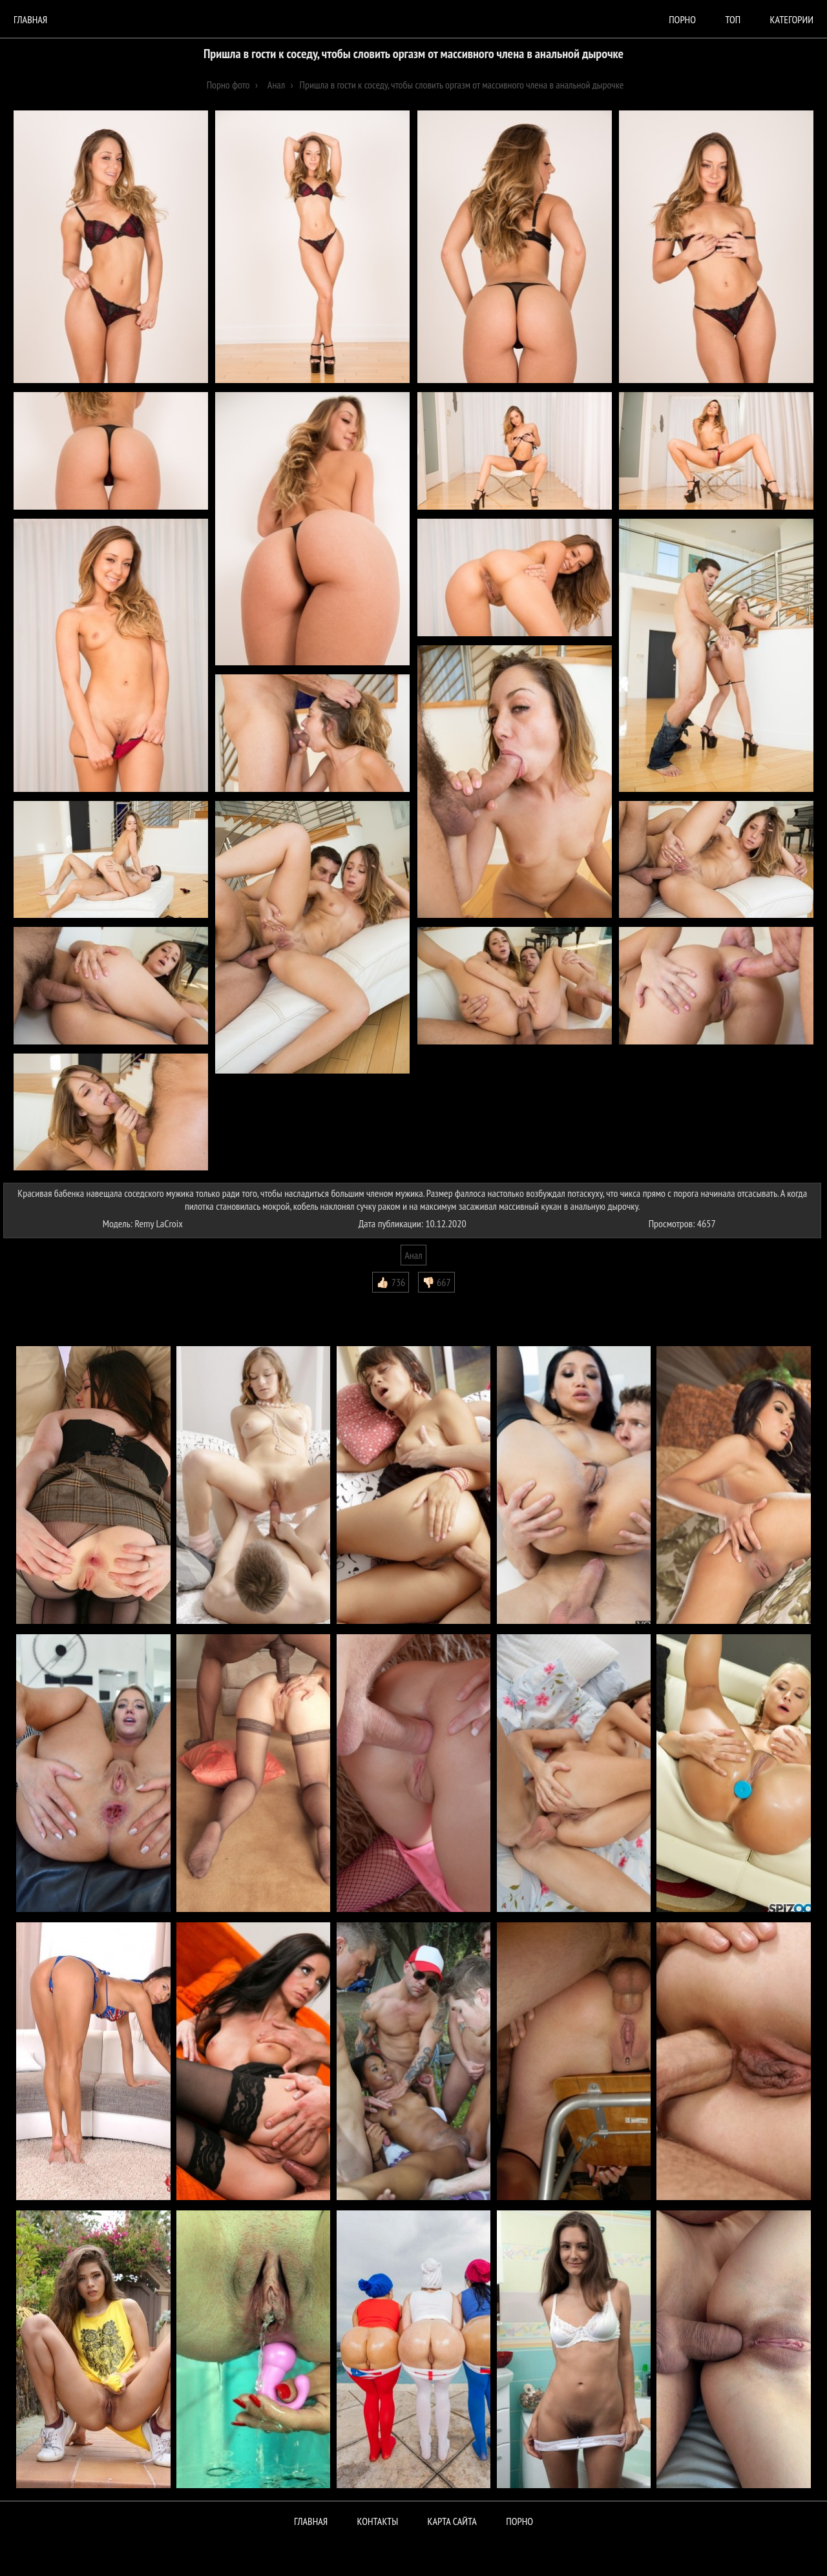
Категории (791, 19)
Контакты (378, 2521)
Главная (30, 19)
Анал (413, 1255)
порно (682, 19)
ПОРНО (519, 2521)
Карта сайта (452, 2521)
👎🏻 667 (436, 1282)
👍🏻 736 (390, 1282)
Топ (732, 19)
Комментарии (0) (41, 1302)
